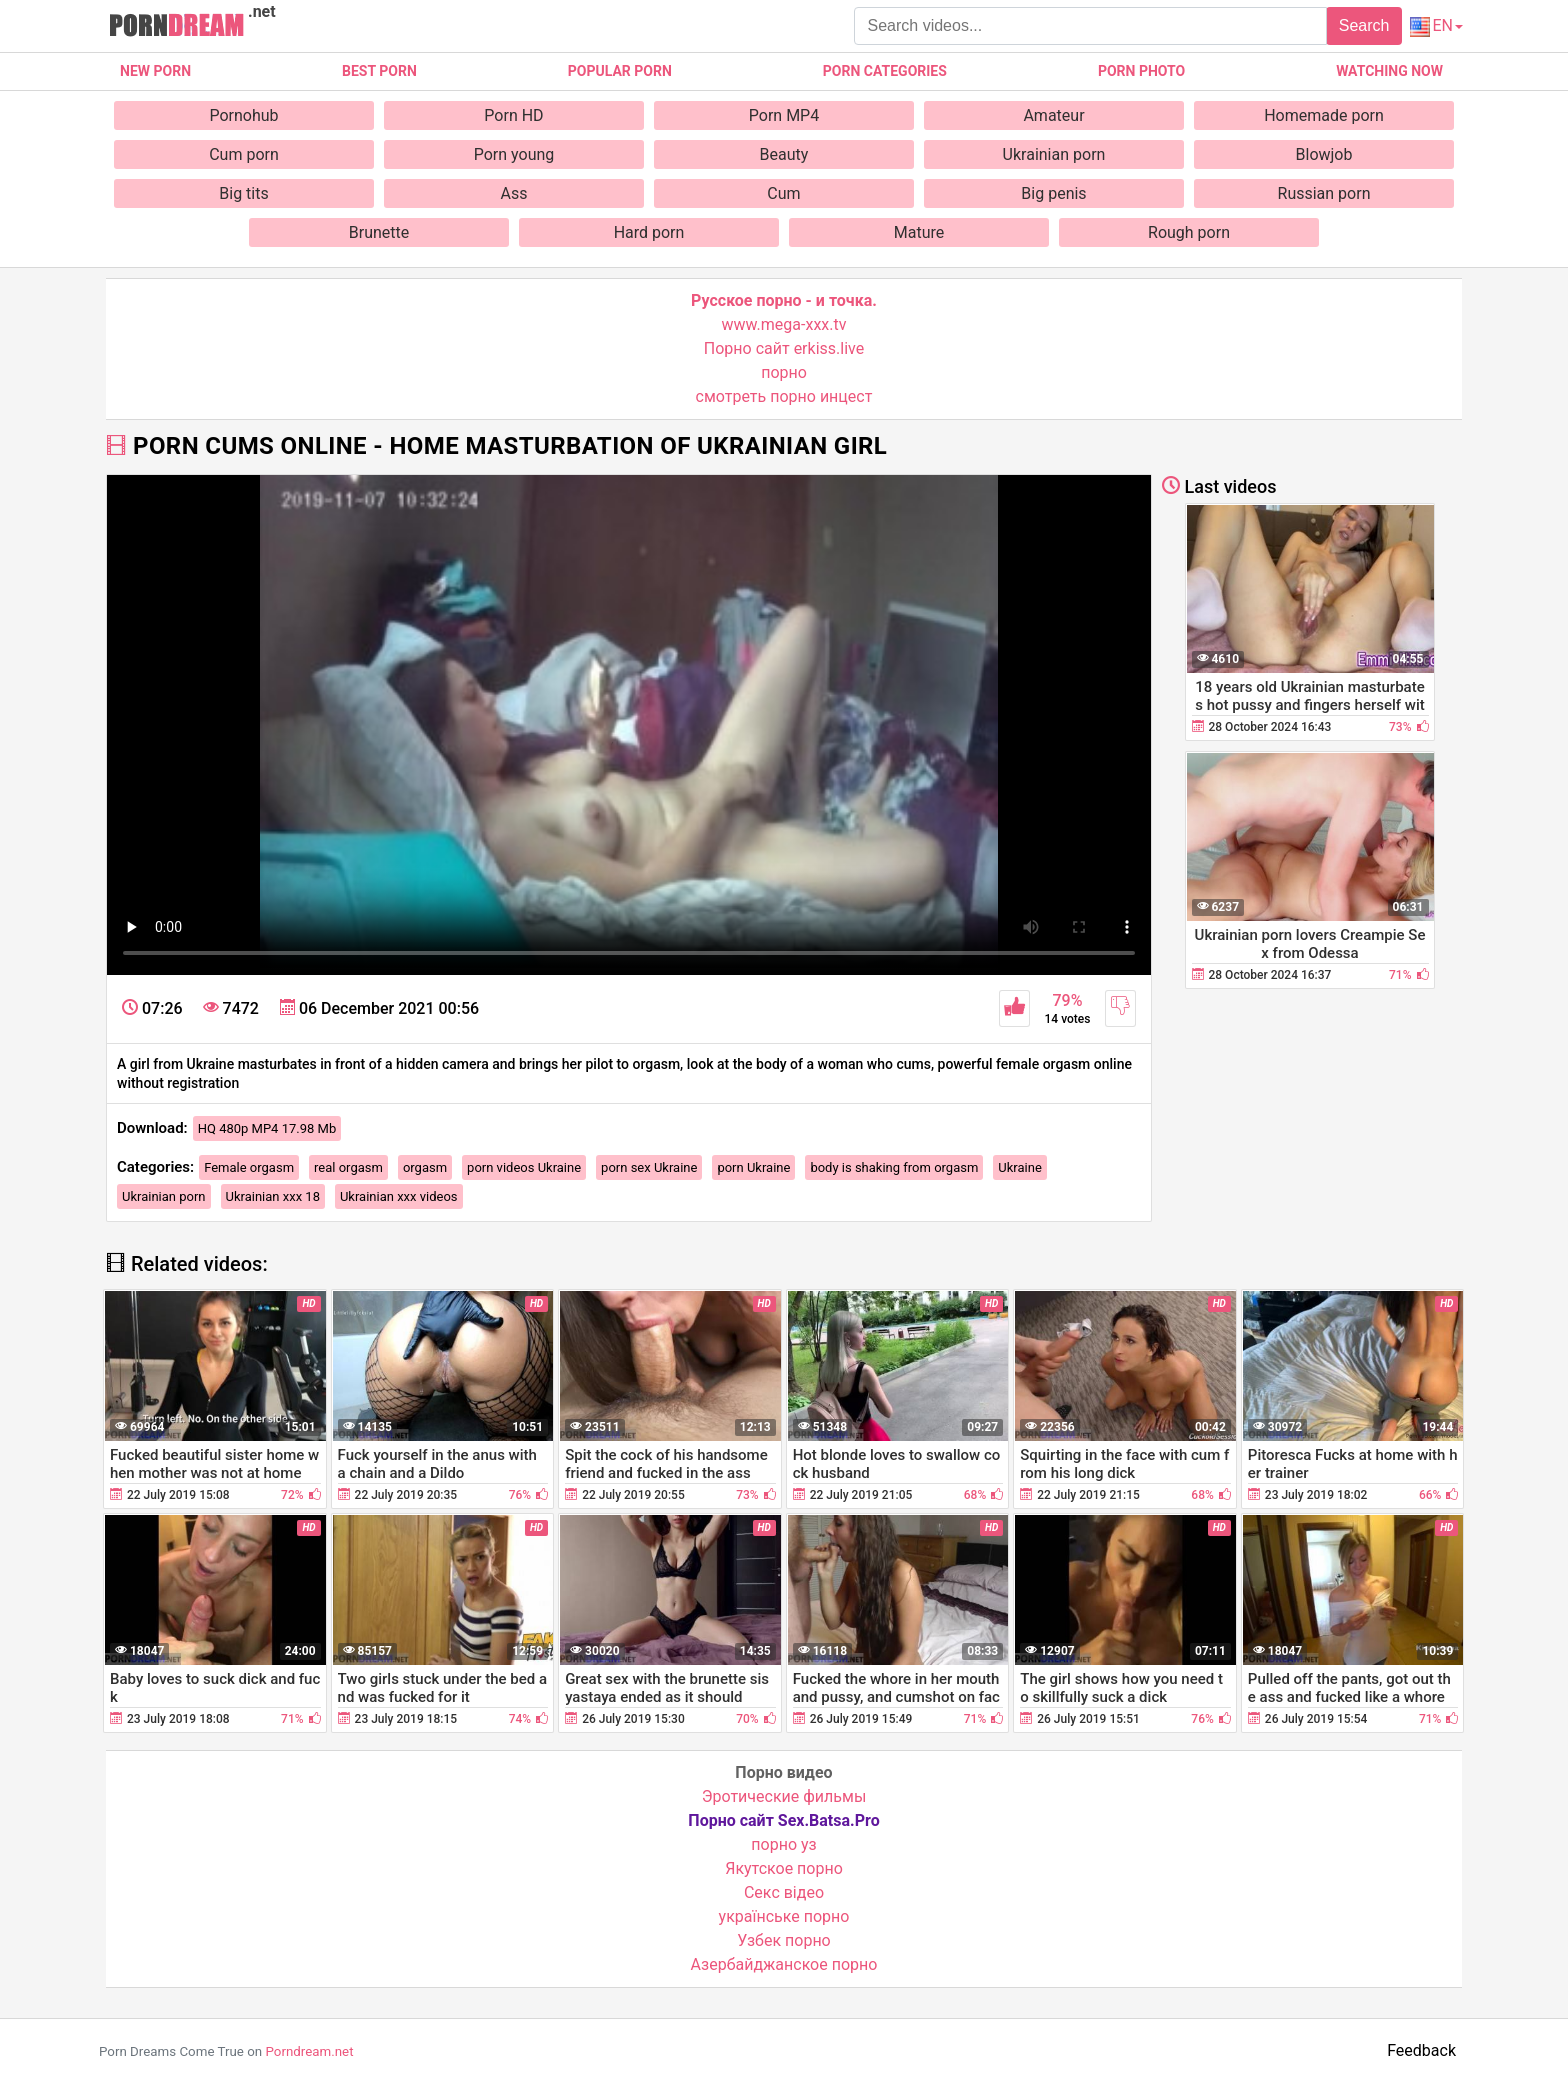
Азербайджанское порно (784, 1964)
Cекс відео (784, 1892)
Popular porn (620, 71)
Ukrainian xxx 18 (273, 1196)
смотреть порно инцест (784, 396)
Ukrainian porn (1054, 154)
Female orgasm (249, 1167)
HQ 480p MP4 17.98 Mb (267, 1128)
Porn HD (513, 115)
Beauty (784, 154)
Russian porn (1324, 193)
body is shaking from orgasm (894, 1167)
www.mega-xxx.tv (784, 324)
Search (1364, 25)
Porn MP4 (784, 115)
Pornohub (243, 115)
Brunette (379, 232)
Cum (783, 193)
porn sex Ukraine (649, 1167)
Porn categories (885, 71)
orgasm (425, 1167)
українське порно (784, 1916)
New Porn (155, 71)
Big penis (1053, 193)
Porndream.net (309, 2051)
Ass (514, 193)
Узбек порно (784, 1940)
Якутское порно (784, 1868)
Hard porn (649, 232)
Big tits (243, 193)
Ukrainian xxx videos (399, 1196)
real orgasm (348, 1167)
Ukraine (1019, 1167)
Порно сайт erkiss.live (784, 348)
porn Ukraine (753, 1167)
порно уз (783, 1844)
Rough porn (1189, 232)
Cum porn (244, 154)
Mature (919, 232)
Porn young (514, 154)
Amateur (1053, 115)
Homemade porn (1324, 115)
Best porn (379, 71)
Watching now (1389, 71)
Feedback (1421, 2050)
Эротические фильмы (784, 1796)
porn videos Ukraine (524, 1167)
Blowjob (1324, 154)
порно (784, 372)
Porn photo (1141, 71)
